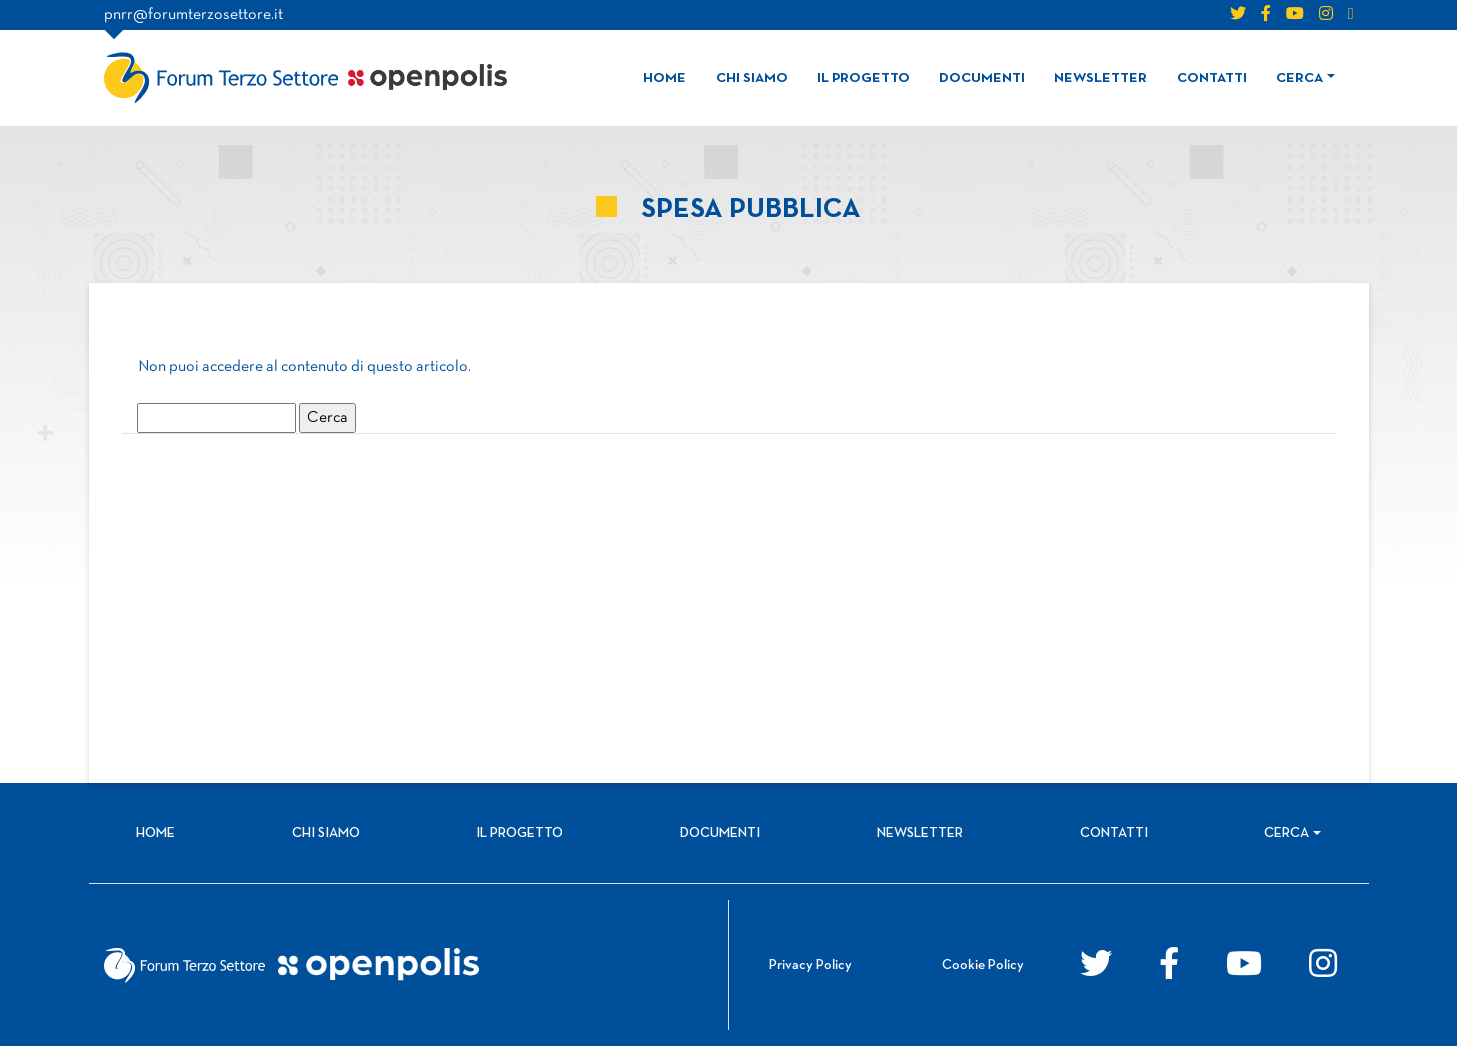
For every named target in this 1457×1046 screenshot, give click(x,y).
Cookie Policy (983, 965)
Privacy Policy (810, 965)
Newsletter (1100, 78)
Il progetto (863, 78)
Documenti (982, 78)
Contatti (1212, 78)
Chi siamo (752, 78)
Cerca (1299, 78)
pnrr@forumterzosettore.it (193, 15)
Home (664, 78)
